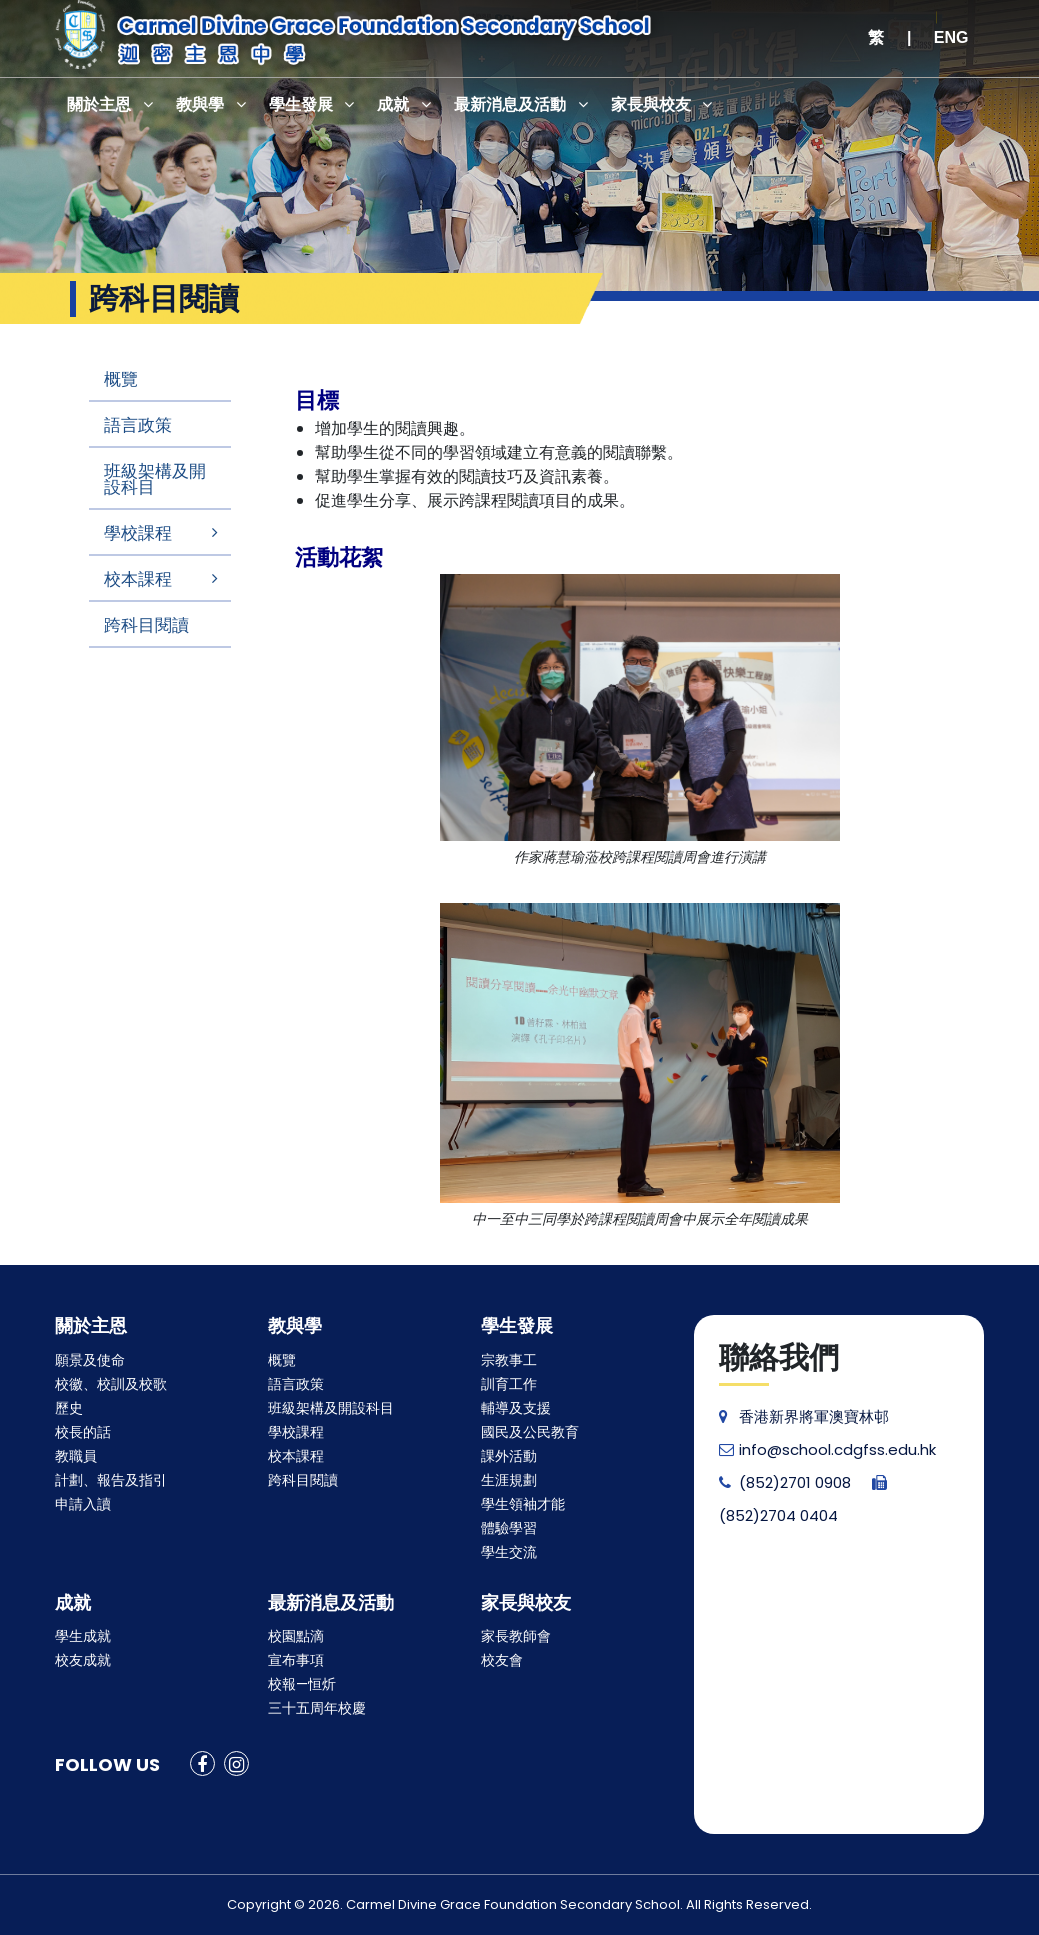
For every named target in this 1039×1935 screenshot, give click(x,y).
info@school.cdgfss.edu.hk (827, 1449)
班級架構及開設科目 (155, 479)
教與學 (201, 104)
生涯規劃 (509, 1480)
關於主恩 (100, 104)
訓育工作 (509, 1384)
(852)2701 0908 (785, 1482)
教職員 (76, 1456)
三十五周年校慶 (317, 1708)
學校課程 (138, 533)
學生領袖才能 (523, 1504)
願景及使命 (90, 1360)
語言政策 (138, 425)
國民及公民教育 (530, 1432)
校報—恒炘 (302, 1684)
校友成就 (83, 1660)
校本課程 (138, 579)
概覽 (121, 379)
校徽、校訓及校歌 (111, 1384)
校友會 (502, 1660)
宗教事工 (509, 1360)
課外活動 (509, 1456)
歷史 (69, 1408)
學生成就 (83, 1636)
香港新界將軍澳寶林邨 (804, 1416)
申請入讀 (83, 1504)
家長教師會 (516, 1636)
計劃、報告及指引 (111, 1480)
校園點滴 (296, 1636)
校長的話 (83, 1432)
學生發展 (302, 104)
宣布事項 (296, 1660)
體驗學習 (509, 1528)
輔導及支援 (516, 1408)
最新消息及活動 (512, 104)
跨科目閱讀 (146, 625)
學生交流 (509, 1552)
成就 (395, 104)
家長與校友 (653, 104)
